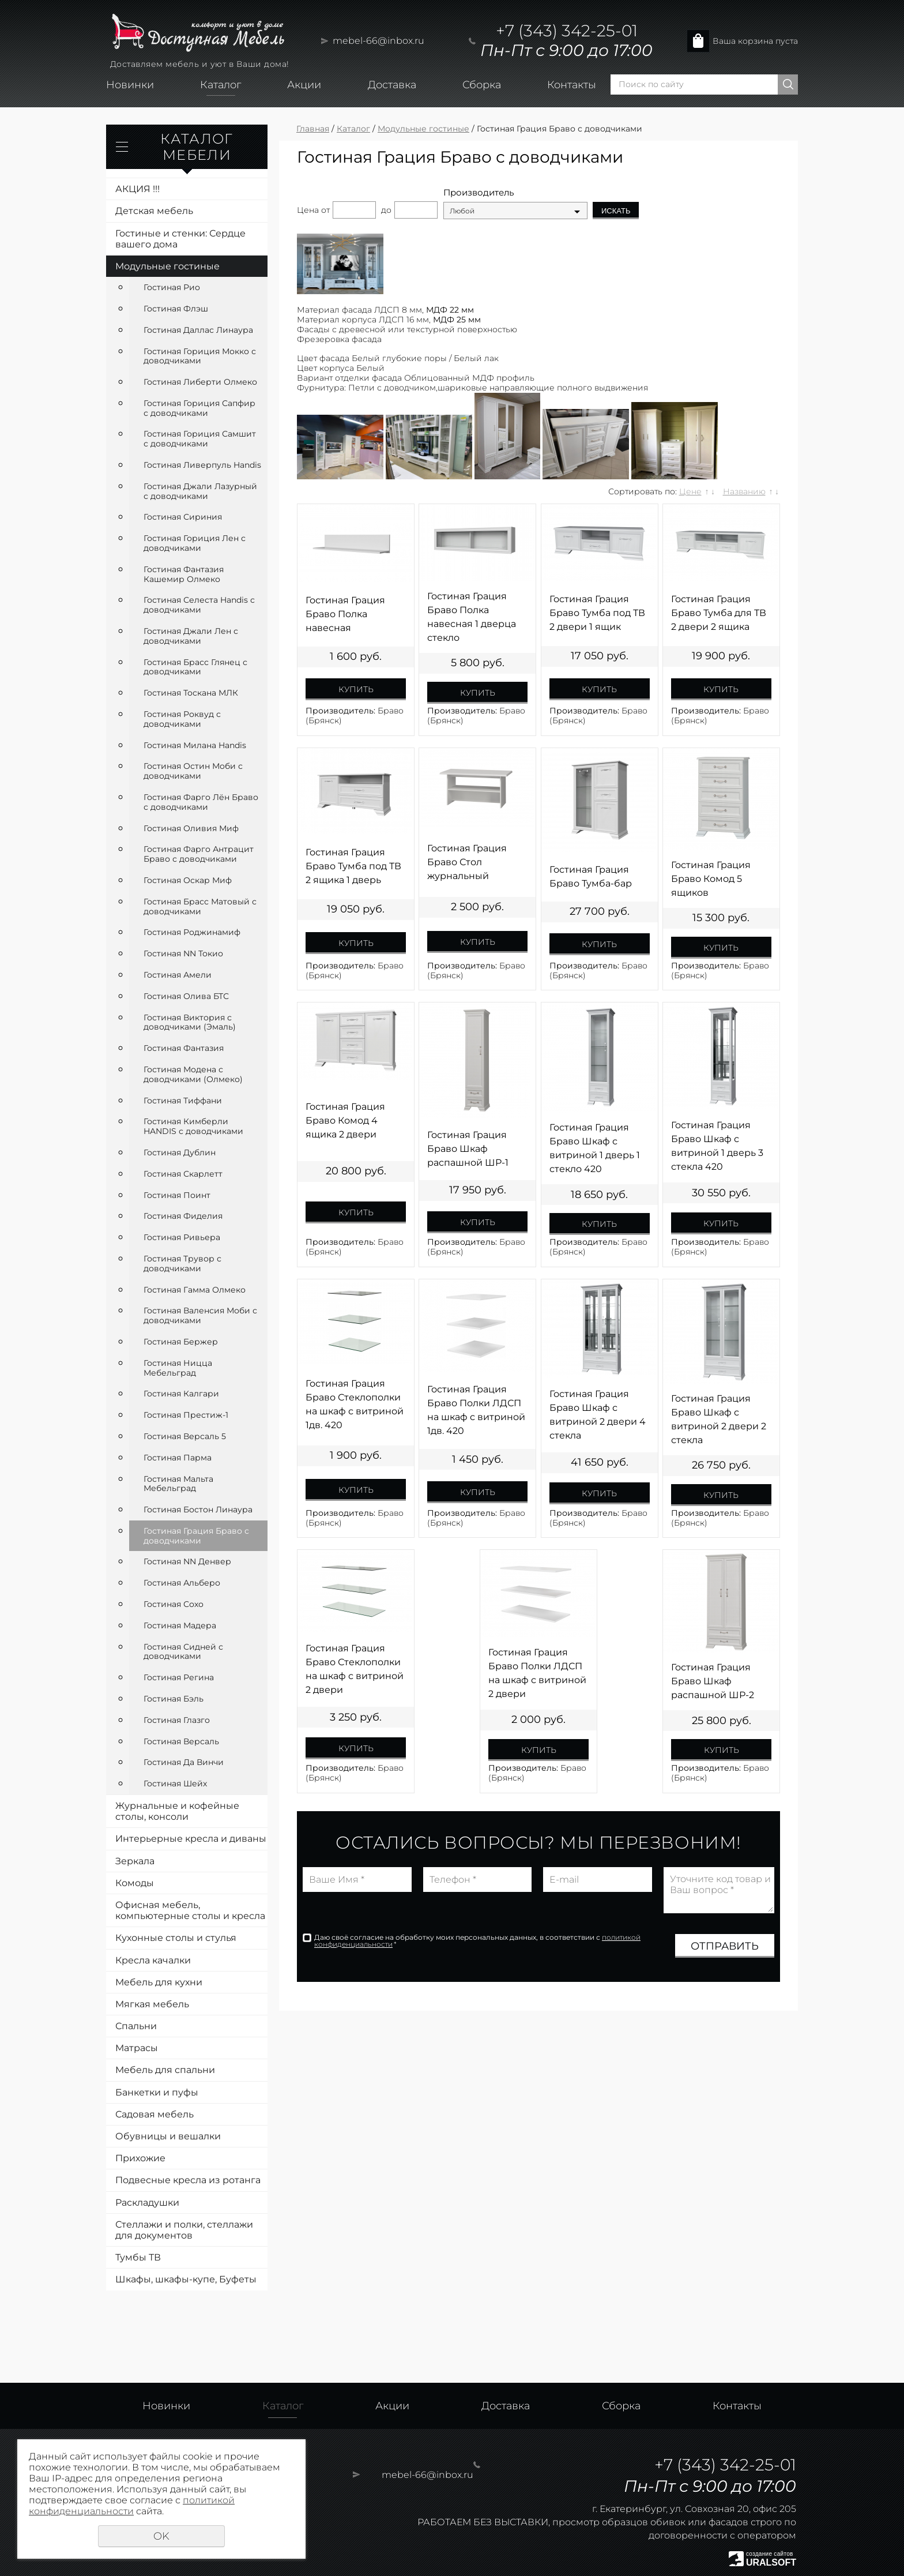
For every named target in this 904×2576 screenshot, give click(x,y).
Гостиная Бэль (174, 1698)
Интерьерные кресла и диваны (190, 1838)
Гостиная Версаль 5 (185, 1436)
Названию (744, 491)
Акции (304, 84)
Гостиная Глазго (177, 1720)
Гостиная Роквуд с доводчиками (182, 719)
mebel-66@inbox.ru (378, 40)
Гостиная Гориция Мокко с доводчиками (200, 356)
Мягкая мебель (152, 2004)
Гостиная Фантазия (184, 1048)
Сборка (481, 84)
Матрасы (136, 2047)
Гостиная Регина (179, 1677)
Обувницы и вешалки (168, 2136)
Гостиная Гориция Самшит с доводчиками (200, 439)
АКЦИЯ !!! (137, 188)
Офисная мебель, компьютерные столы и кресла (190, 1910)
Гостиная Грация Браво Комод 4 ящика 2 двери (345, 1120)
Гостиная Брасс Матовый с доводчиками (200, 906)
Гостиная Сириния (183, 517)
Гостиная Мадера (180, 1625)
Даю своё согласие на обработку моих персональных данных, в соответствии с (477, 1941)
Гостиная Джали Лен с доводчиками (191, 636)
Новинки (130, 84)
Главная (312, 128)
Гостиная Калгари (181, 1393)
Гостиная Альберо (182, 1583)
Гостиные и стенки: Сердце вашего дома (180, 239)
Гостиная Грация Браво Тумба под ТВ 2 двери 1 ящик (597, 613)
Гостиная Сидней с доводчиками (183, 1652)
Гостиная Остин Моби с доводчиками (193, 771)
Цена (308, 210)
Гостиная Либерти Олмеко (200, 382)
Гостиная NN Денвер (187, 1561)
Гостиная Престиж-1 (186, 1415)
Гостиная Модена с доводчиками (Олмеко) (193, 1074)
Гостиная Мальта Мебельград (178, 1484)
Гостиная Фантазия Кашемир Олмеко (184, 574)
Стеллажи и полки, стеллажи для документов (184, 2230)
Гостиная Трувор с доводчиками (182, 1263)
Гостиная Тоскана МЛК (191, 693)
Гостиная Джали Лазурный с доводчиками (200, 491)
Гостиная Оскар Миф (188, 880)
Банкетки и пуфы (156, 2092)
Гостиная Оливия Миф (191, 828)
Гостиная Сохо (174, 1604)
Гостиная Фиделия (183, 1216)
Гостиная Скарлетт (183, 1174)
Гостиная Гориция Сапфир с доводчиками (199, 408)
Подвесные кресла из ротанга (188, 2180)
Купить (356, 689)
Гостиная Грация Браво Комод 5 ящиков (711, 878)
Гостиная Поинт (177, 1195)
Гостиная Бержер (181, 1341)
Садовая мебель (154, 2114)
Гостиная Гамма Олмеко (195, 1290)
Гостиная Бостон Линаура (198, 1509)
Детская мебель (154, 210)
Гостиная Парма (178, 1457)
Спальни (136, 2026)
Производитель (478, 192)
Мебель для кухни (158, 1982)
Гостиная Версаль (181, 1741)
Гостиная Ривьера (182, 1237)
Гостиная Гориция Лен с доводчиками (195, 543)
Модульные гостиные (167, 266)
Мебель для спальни (165, 2069)
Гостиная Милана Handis (195, 745)
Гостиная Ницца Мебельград (178, 1368)
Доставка (392, 84)
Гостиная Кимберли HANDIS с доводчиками (193, 1126)
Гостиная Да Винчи (184, 1762)
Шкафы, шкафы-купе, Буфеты (186, 2279)
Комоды (134, 1882)
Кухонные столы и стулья (175, 1937)
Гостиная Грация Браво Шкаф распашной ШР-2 (712, 1681)
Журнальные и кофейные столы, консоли (177, 1811)
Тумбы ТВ (138, 2257)
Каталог (220, 84)
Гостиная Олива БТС (186, 996)
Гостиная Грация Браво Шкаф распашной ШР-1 (467, 1148)
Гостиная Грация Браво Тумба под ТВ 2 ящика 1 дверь (353, 866)
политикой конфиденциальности (132, 2506)
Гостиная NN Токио (183, 953)
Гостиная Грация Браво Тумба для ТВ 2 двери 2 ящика (718, 613)
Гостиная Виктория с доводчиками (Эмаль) (190, 1022)
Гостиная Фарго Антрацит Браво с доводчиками (199, 854)
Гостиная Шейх (175, 1783)
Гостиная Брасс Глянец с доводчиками (195, 667)
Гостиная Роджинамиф (192, 932)
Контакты (571, 84)
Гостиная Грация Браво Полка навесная (345, 614)
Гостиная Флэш (176, 308)
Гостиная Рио (172, 287)
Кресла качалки (153, 1960)
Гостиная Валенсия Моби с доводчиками (200, 1315)
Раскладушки (147, 2202)
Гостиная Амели (178, 975)
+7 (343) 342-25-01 (567, 30)
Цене (690, 491)
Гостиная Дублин (180, 1152)
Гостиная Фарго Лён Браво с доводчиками (201, 802)
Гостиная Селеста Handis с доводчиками (199, 605)
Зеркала (135, 1861)
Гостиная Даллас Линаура (198, 330)
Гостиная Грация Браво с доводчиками (196, 1536)
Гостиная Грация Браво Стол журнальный (467, 862)
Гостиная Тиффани (183, 1100)
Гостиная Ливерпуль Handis (202, 465)
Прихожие (140, 2158)
